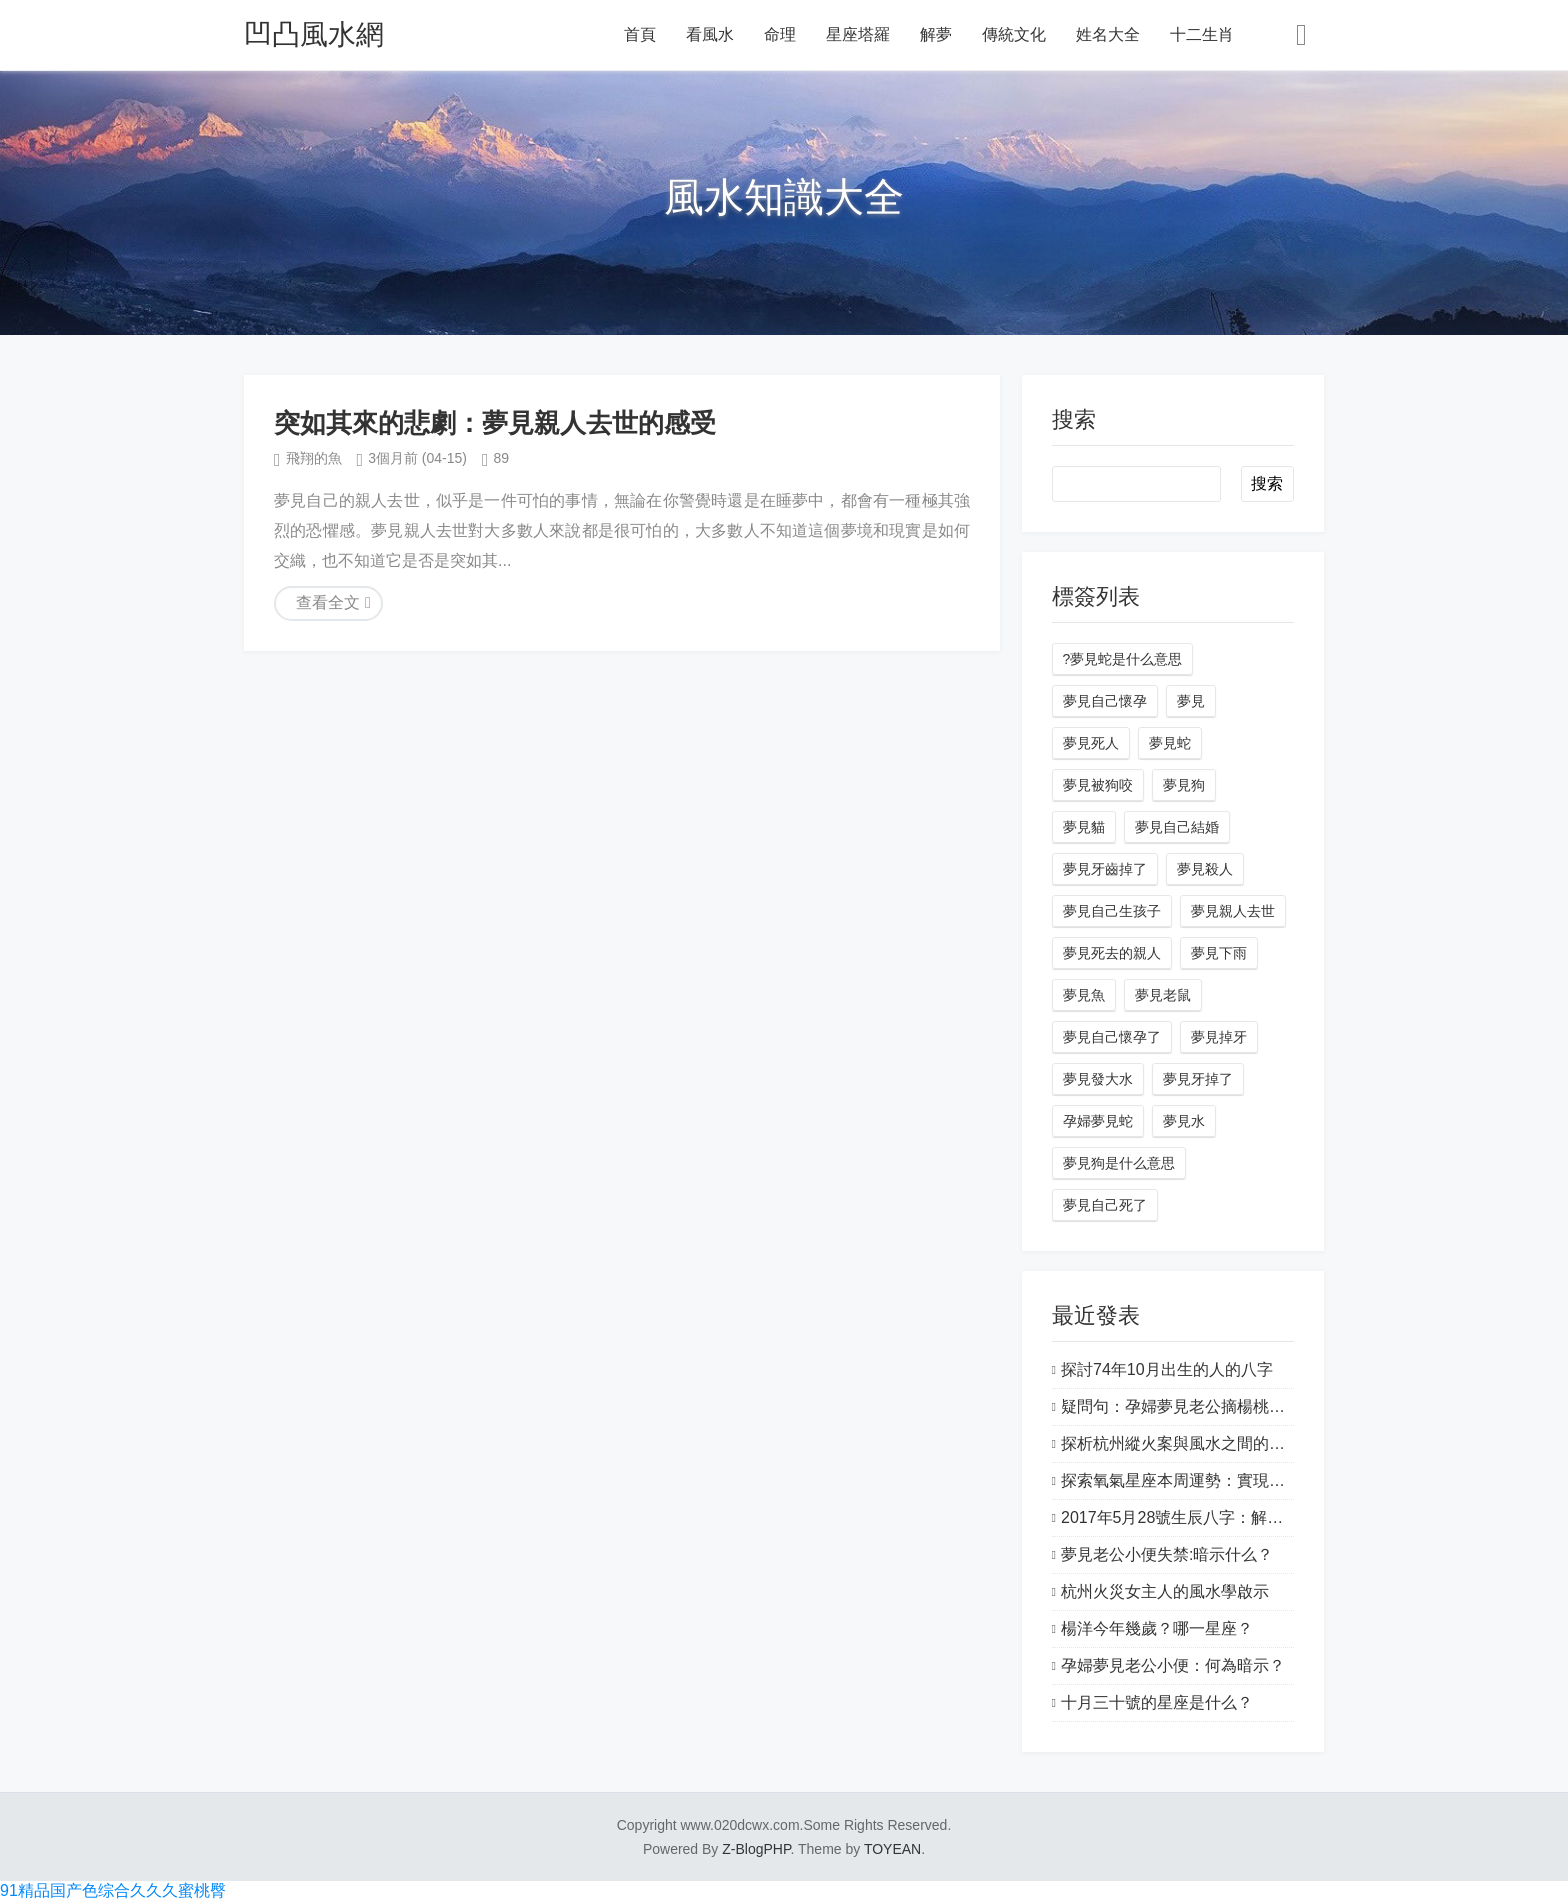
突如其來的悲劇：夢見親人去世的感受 (495, 423)
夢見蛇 (1170, 743)
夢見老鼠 (1163, 995)
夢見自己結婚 (1177, 827)
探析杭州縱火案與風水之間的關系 (1181, 1443)
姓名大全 (1108, 34)
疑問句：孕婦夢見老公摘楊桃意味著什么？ (1213, 1406)
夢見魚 (1084, 995)
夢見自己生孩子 (1112, 911)
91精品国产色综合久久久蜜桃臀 (113, 1890)
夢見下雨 (1219, 953)
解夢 (936, 34)
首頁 (640, 34)
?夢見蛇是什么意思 (1123, 659)
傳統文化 (1014, 34)
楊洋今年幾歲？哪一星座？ (1157, 1628)
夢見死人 (1091, 743)
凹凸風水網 (314, 34)
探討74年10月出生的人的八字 (1167, 1369)
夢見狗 (1184, 785)
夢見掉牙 (1219, 1037)
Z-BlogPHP (756, 1849)
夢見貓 (1084, 827)
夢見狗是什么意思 (1119, 1163)
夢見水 (1184, 1121)
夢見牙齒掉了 (1105, 869)
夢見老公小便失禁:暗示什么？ (1167, 1554)
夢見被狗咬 (1098, 785)
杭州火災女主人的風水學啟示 (1165, 1591)
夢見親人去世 (1233, 911)
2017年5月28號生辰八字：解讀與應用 (1196, 1517)
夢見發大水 (1098, 1079)
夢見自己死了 (1105, 1205)
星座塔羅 (858, 34)
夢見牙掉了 (1198, 1079)
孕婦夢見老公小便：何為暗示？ (1173, 1665)
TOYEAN (892, 1849)
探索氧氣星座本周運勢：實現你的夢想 (1197, 1480)
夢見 (1191, 701)
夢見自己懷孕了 (1112, 1037)
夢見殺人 (1205, 869)
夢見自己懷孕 (1105, 701)
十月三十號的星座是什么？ (1157, 1702)
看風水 (710, 34)
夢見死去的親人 (1112, 953)
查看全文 (328, 602)
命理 (780, 34)
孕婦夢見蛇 (1098, 1121)
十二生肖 (1202, 34)
